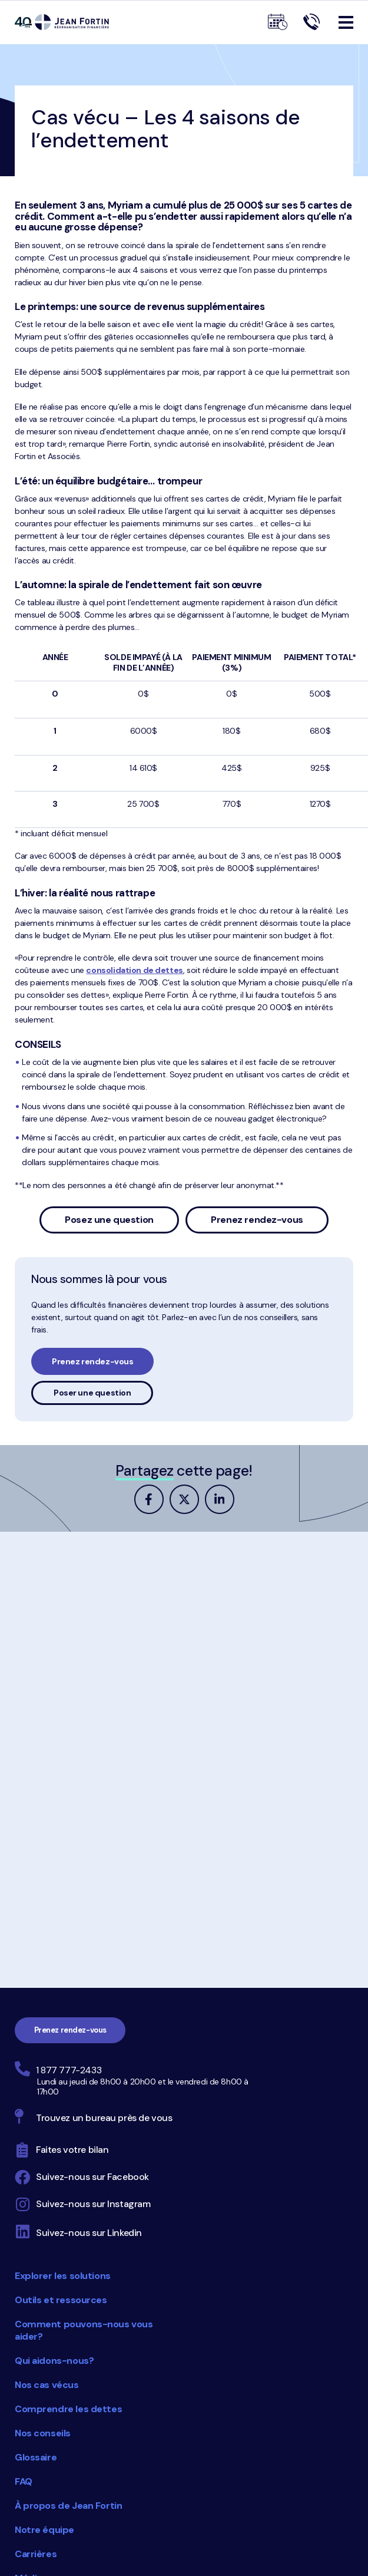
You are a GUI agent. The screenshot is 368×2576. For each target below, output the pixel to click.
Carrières (36, 2554)
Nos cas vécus (47, 2385)
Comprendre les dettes (68, 2409)
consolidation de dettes (134, 970)
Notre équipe (44, 2530)
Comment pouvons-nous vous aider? (84, 2330)
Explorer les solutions (63, 2276)
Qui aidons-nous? (54, 2360)
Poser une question (92, 1392)
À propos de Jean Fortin (68, 2505)
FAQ (23, 2481)
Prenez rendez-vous (257, 1219)
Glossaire (36, 2457)
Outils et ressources (61, 2300)
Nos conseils (43, 2433)
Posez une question (109, 1219)
